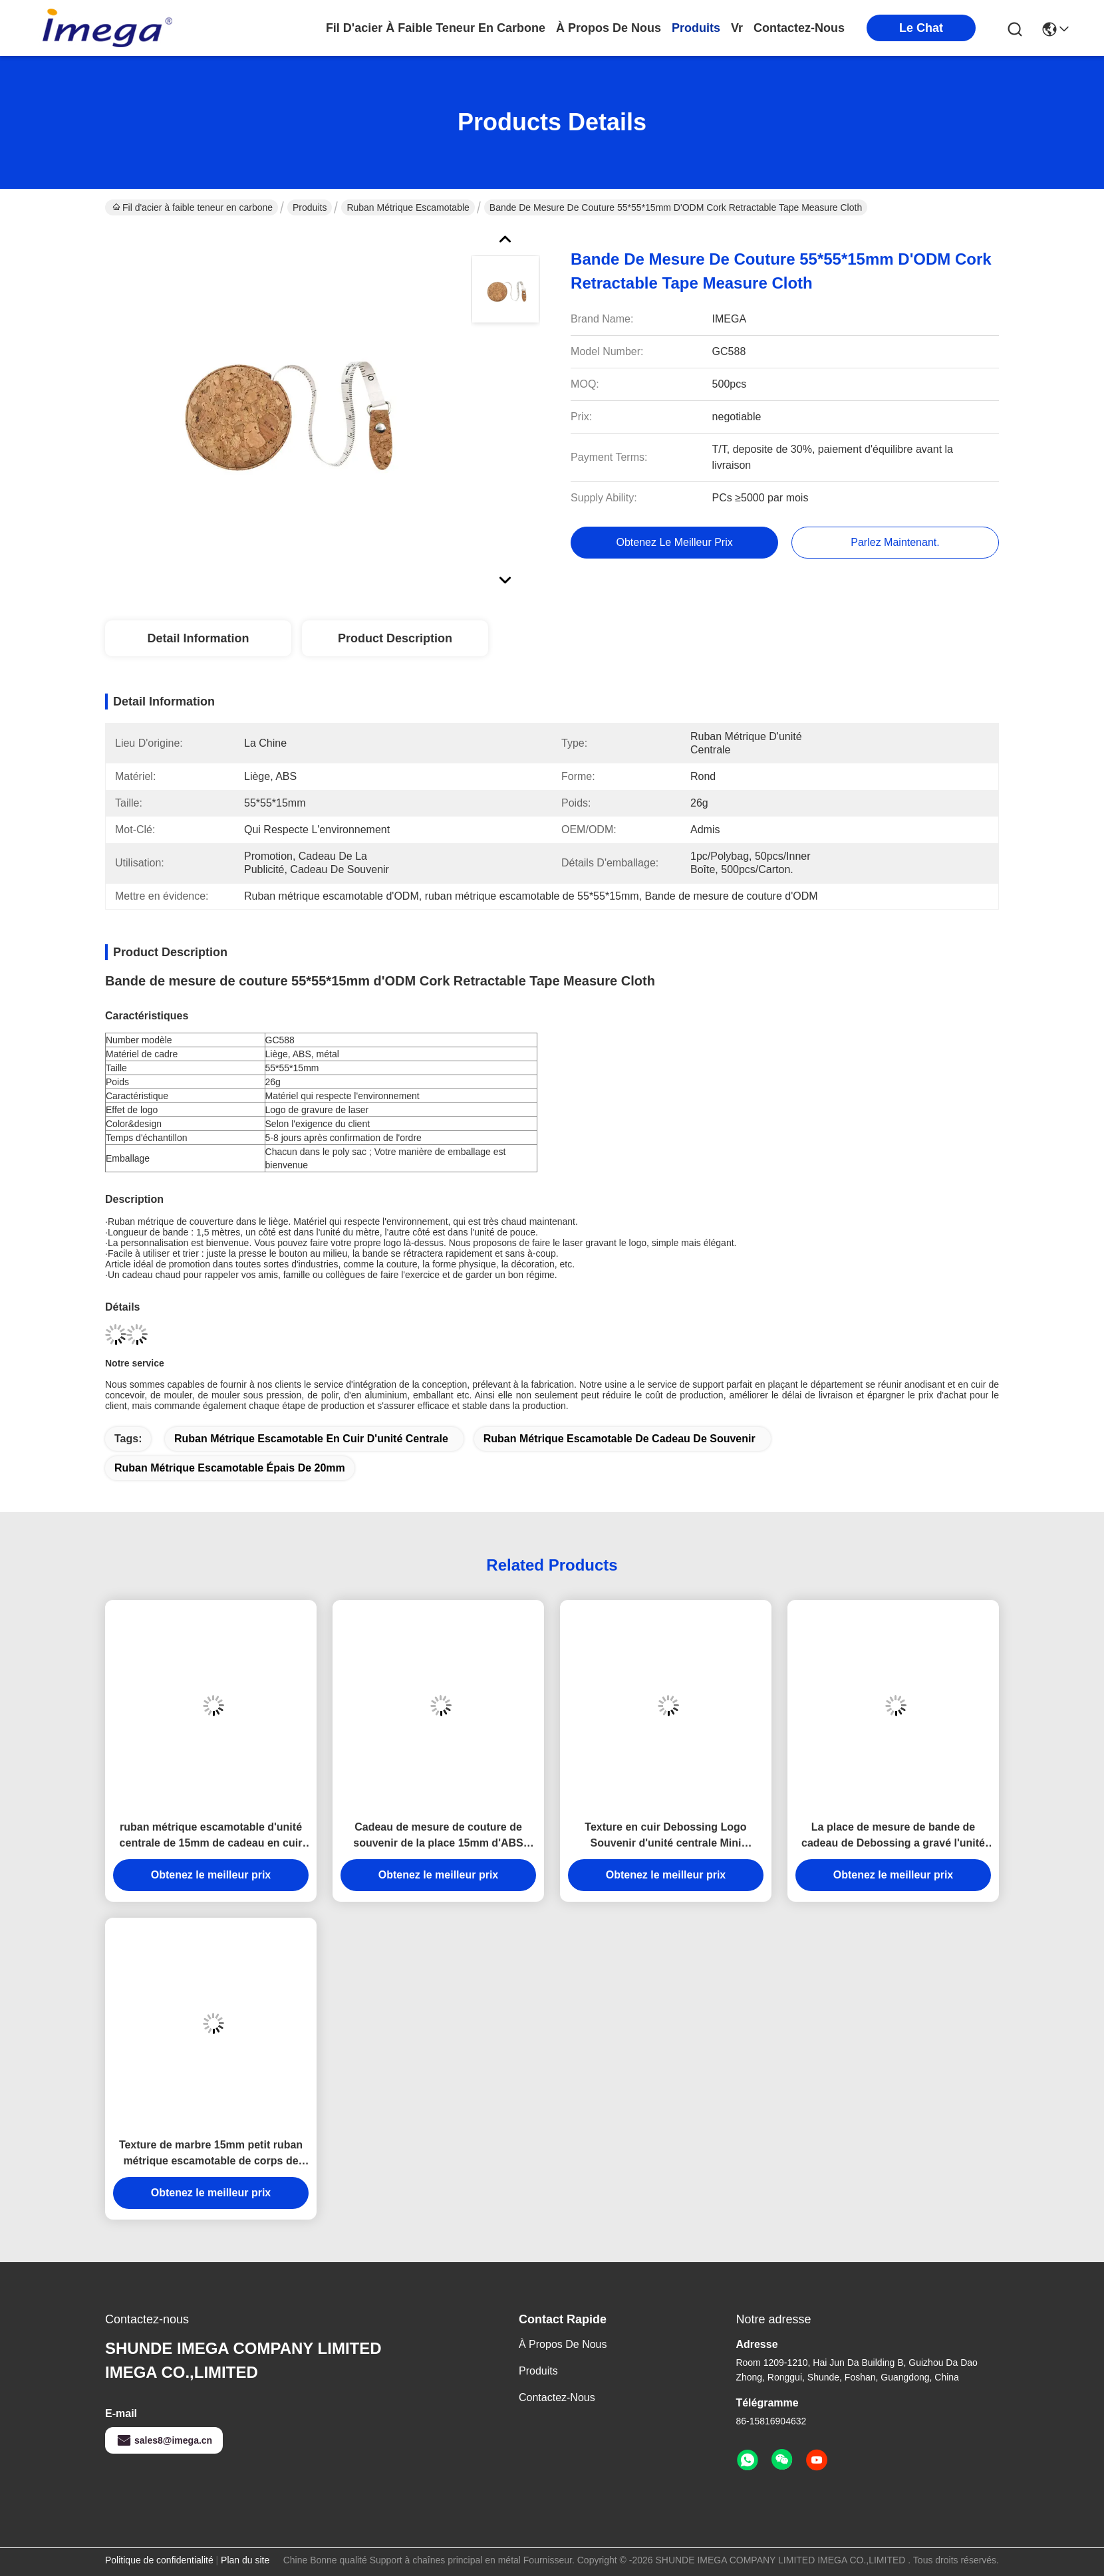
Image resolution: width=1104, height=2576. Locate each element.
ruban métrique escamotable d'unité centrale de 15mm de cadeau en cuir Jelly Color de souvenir (211, 1836)
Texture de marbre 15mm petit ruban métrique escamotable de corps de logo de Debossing (211, 2154)
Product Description (395, 638)
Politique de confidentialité (159, 2560)
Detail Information (198, 638)
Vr (737, 28)
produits (696, 28)
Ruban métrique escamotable (407, 207)
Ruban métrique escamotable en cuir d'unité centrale (311, 1438)
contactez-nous (799, 28)
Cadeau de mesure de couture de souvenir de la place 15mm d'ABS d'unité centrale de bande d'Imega (438, 1836)
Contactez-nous (557, 2397)
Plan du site (245, 2560)
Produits (310, 207)
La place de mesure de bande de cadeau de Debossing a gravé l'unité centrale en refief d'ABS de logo (893, 1836)
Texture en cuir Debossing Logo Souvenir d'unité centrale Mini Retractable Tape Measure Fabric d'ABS (666, 1836)
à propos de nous (608, 28)
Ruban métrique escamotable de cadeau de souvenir (619, 1438)
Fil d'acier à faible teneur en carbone (435, 28)
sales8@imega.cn (164, 2440)
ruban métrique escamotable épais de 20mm (229, 1468)
